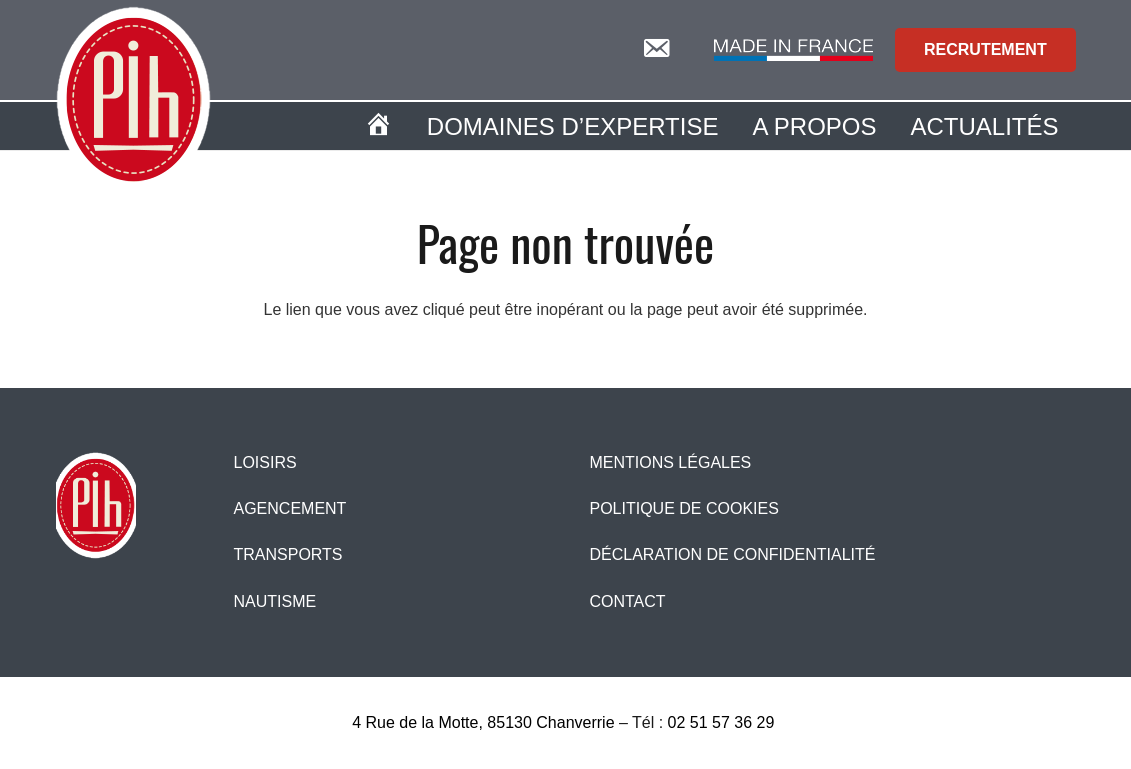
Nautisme (274, 601)
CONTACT (627, 601)
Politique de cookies (683, 508)
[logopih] (133, 100)
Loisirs (264, 462)
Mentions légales (670, 462)
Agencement (289, 508)
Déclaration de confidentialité (732, 554)
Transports (287, 554)
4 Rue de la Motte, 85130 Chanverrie (483, 722)
